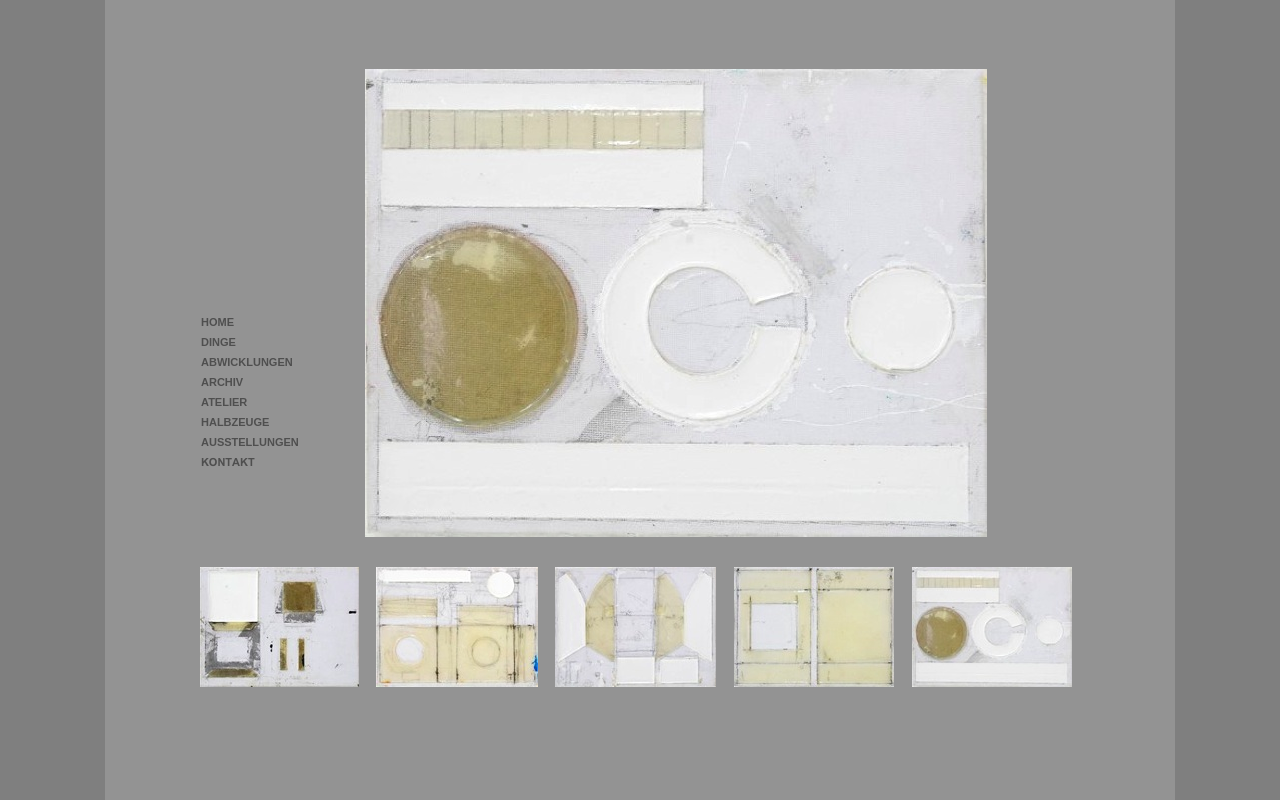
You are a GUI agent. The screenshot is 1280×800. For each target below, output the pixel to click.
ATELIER (224, 402)
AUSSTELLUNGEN (250, 442)
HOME (217, 322)
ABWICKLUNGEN (247, 362)
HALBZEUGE (235, 422)
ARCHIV (222, 382)
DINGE (218, 342)
